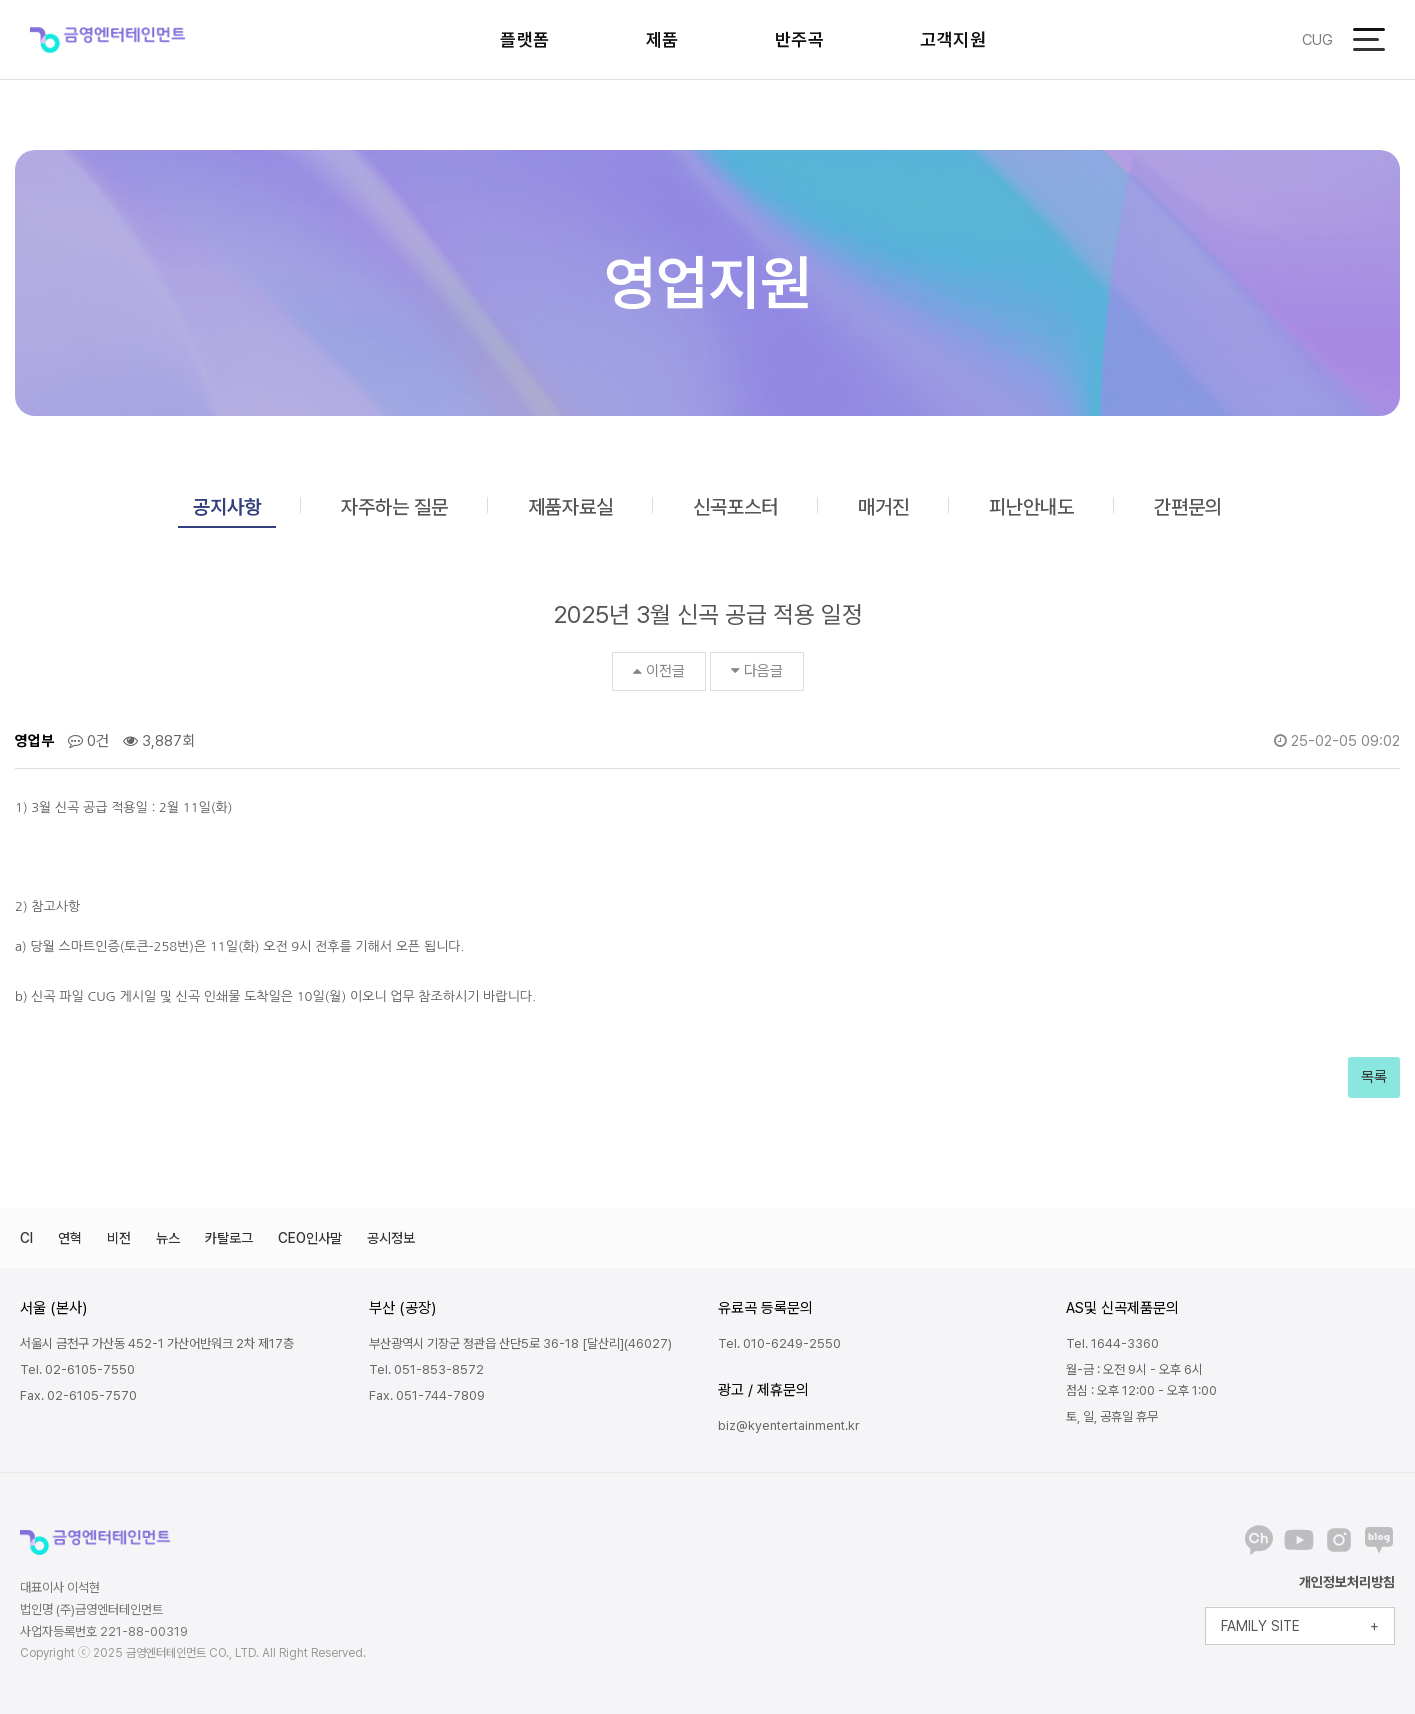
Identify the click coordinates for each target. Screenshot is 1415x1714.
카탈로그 (229, 1238)
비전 (119, 1238)
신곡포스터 (735, 507)
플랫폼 (525, 39)
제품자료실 (570, 507)
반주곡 (800, 39)
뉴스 (168, 1238)
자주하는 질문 (394, 507)
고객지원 (953, 39)
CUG (1317, 40)
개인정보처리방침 (1347, 1582)
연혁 (70, 1238)
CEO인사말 (310, 1238)
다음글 (757, 671)
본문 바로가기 (0, 0)
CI (26, 1238)
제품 (662, 39)
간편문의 (1188, 507)
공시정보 (391, 1238)
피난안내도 (1031, 507)
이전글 (659, 671)
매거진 (883, 507)
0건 (88, 741)
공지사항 (227, 507)
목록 (1374, 1077)
